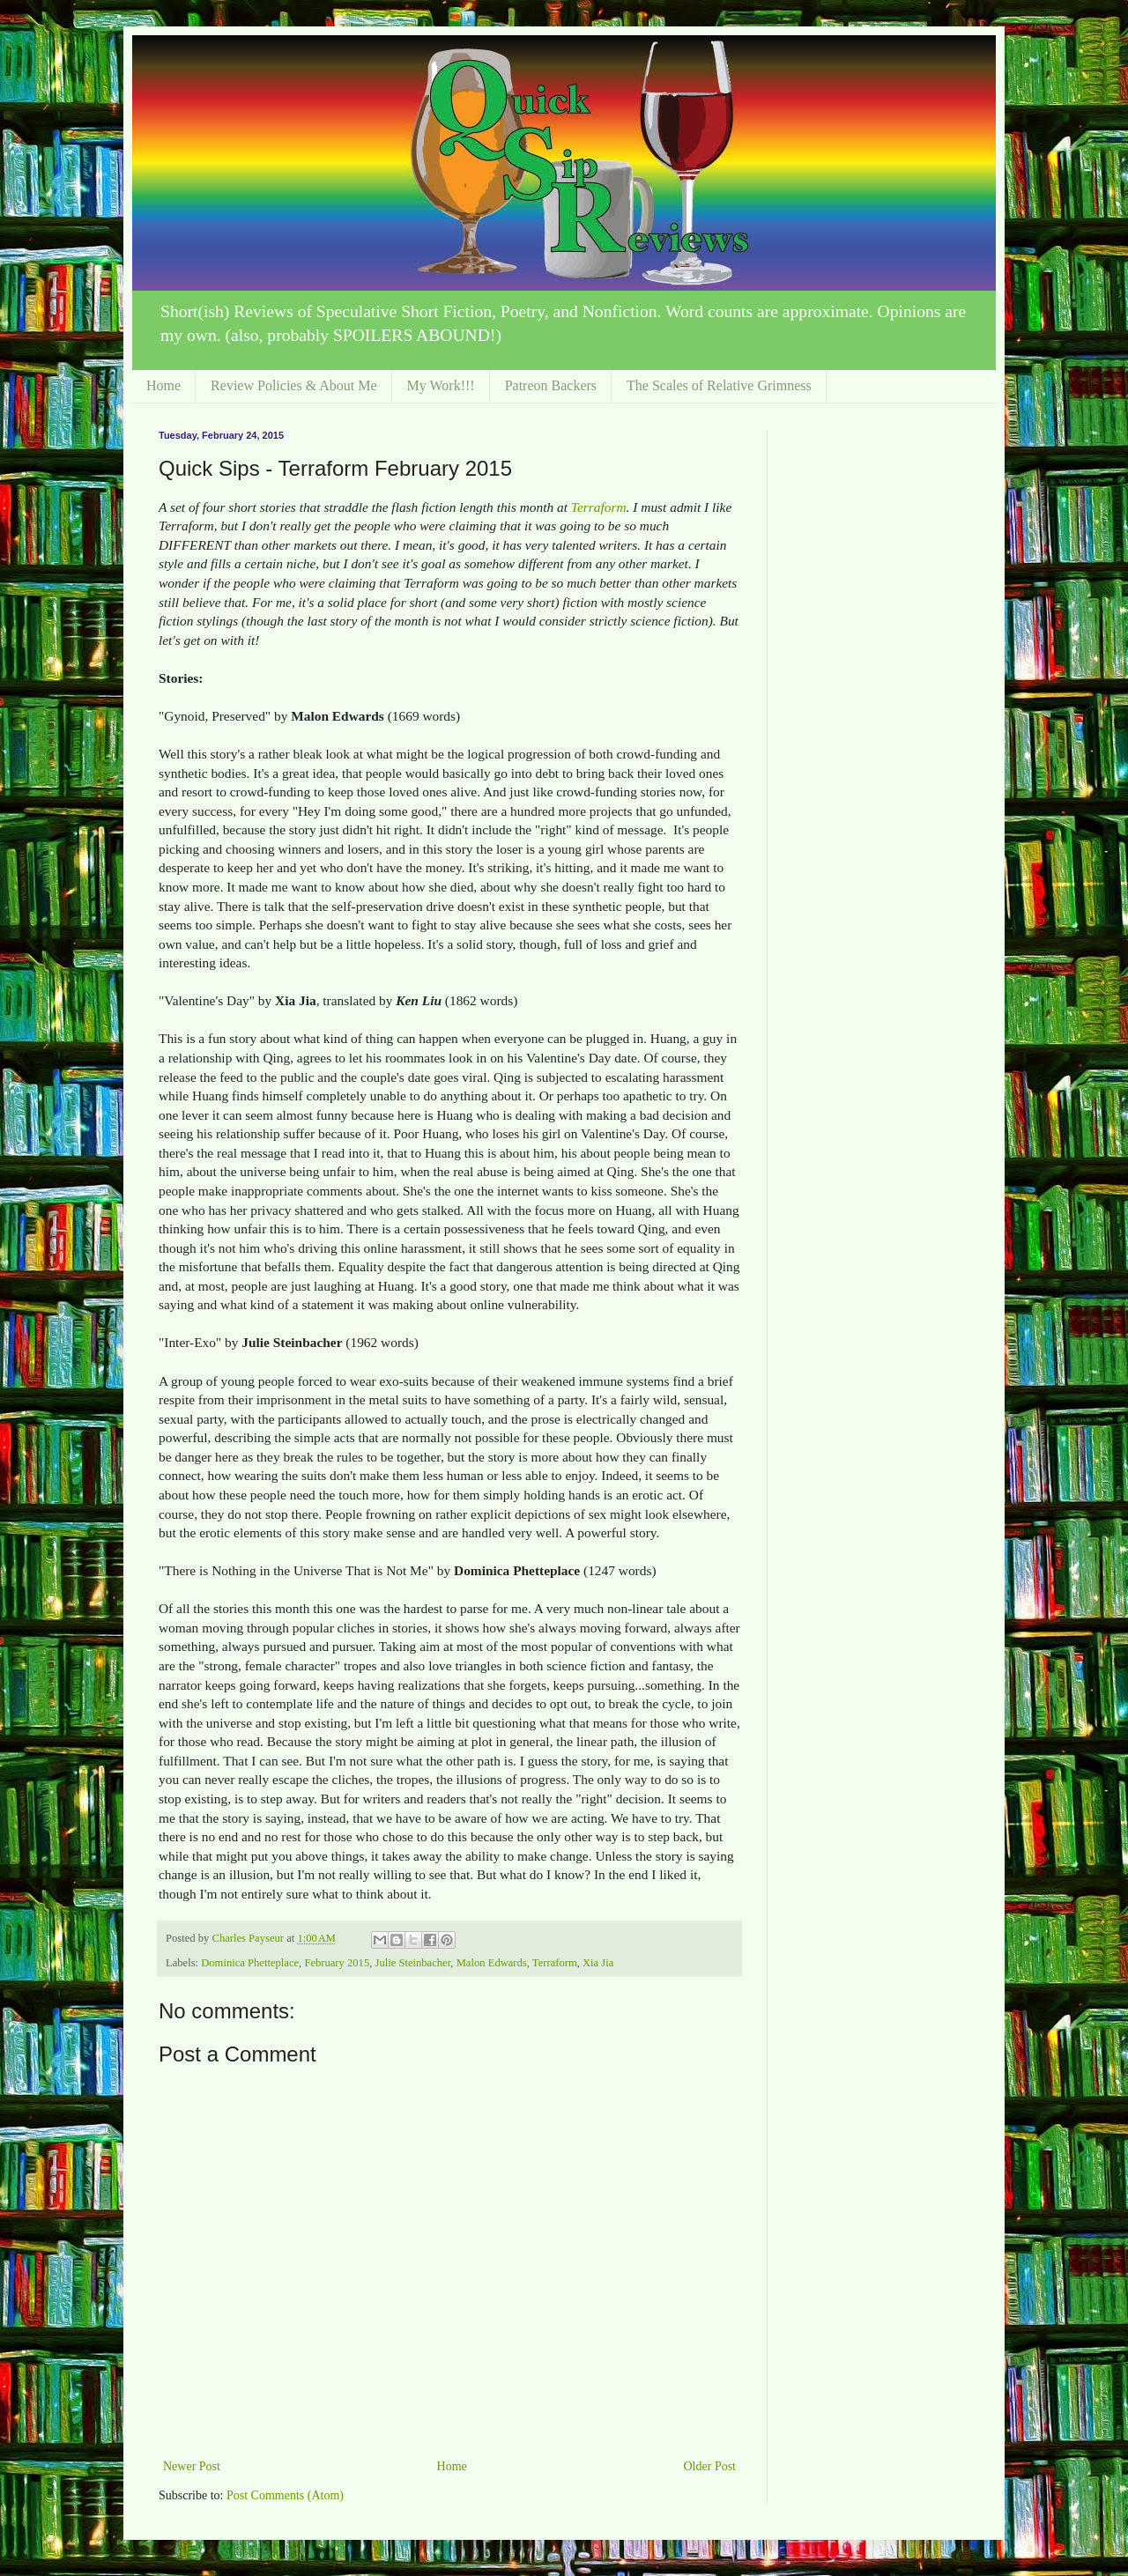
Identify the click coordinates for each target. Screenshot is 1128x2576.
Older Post (710, 2466)
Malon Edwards (491, 1963)
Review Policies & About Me (293, 385)
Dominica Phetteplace (250, 1963)
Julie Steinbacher (412, 1963)
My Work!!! (441, 385)
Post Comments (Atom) (285, 2495)
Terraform (599, 507)
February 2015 (336, 1963)
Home (163, 385)
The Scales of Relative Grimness (719, 385)
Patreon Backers (551, 385)
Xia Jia (598, 1963)
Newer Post (191, 2466)
